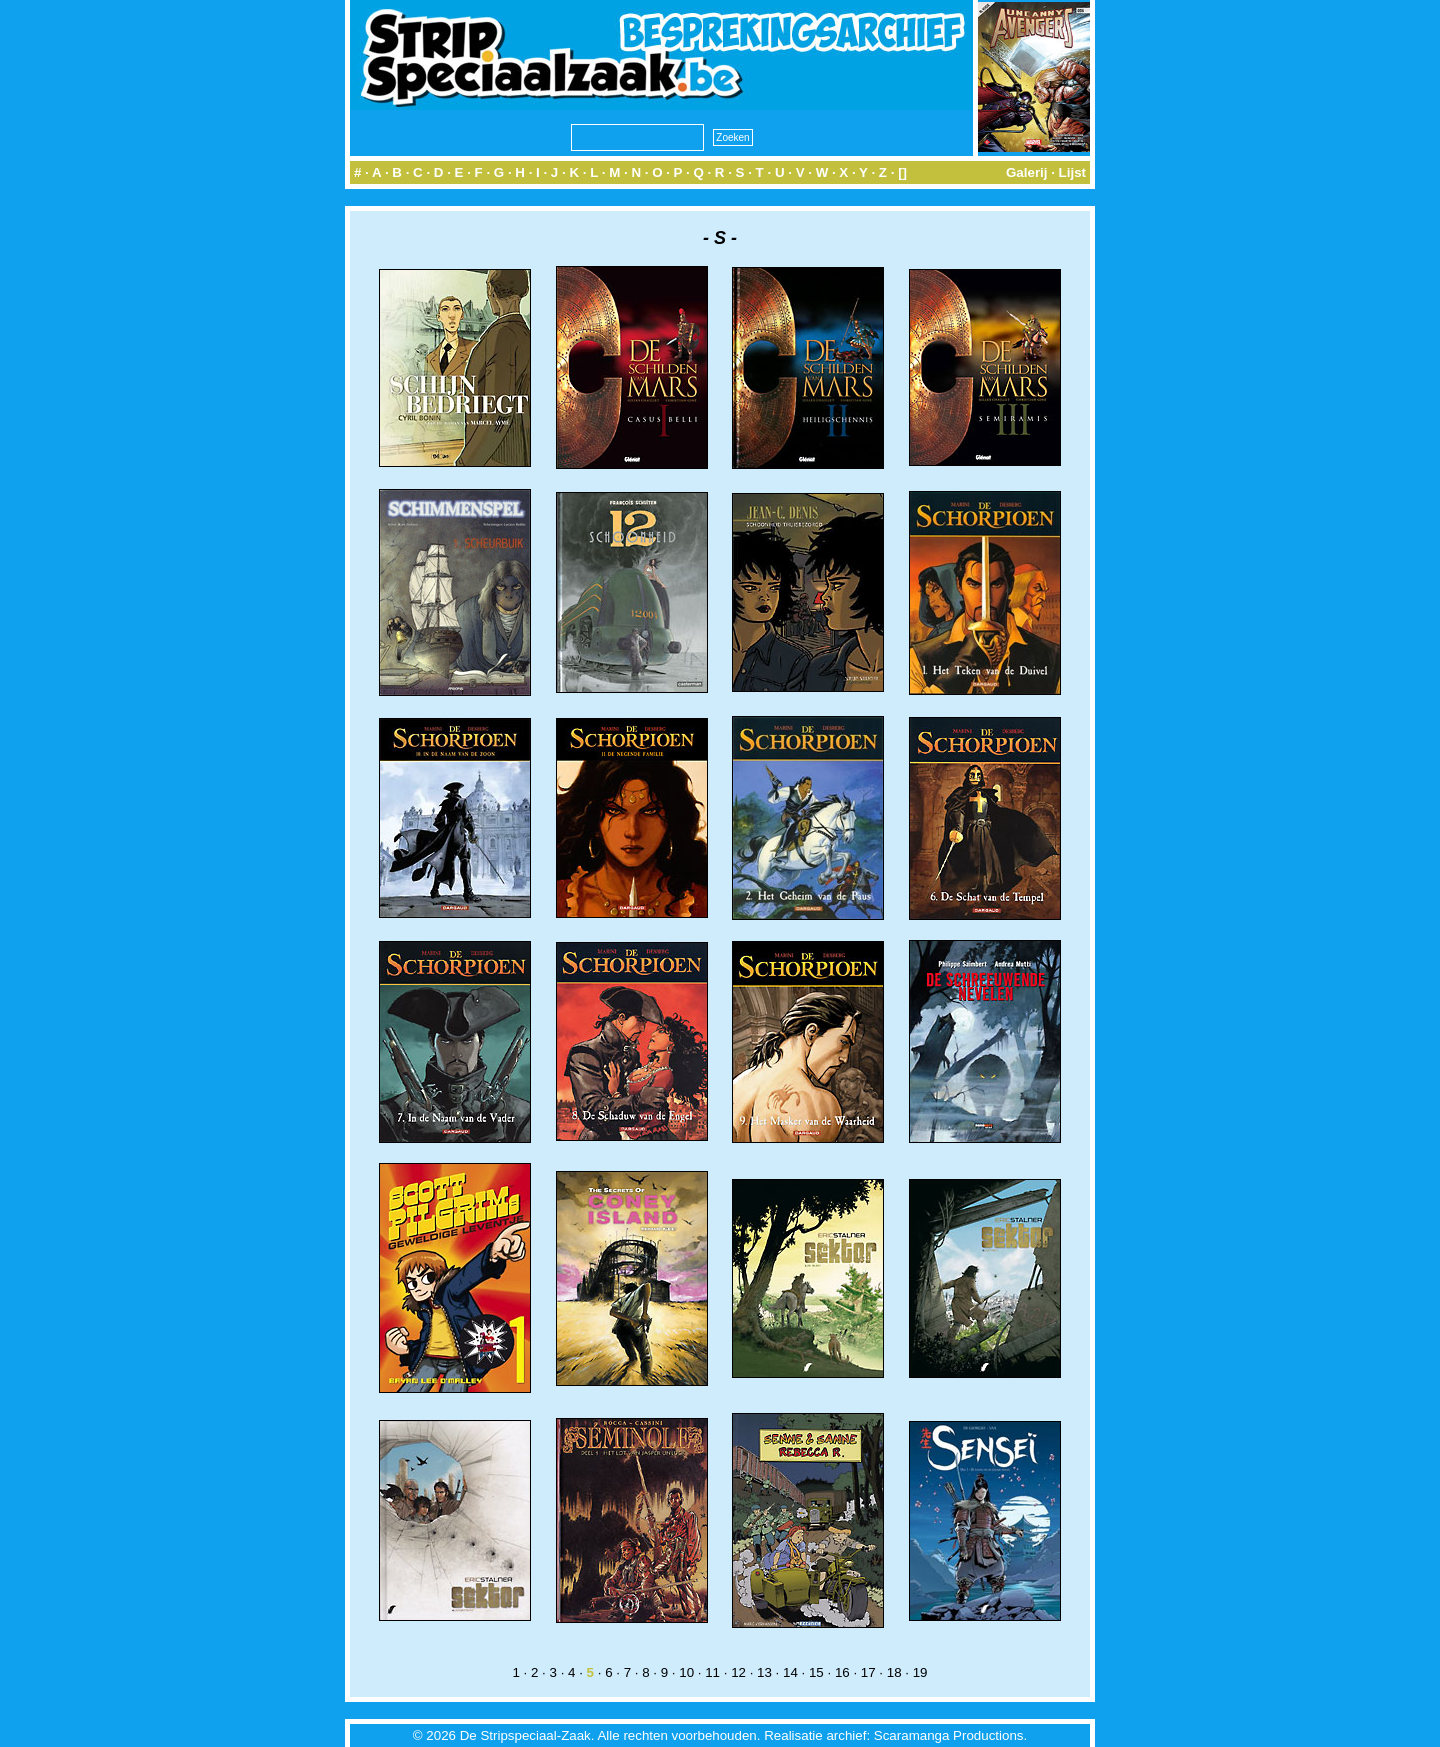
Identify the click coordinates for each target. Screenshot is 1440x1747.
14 (790, 1672)
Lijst (1072, 172)
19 (920, 1672)
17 (868, 1672)
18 (894, 1672)
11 (712, 1672)
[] (902, 172)
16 (842, 1672)
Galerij (1027, 172)
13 (764, 1672)
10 (686, 1672)
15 (816, 1672)
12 (738, 1672)
